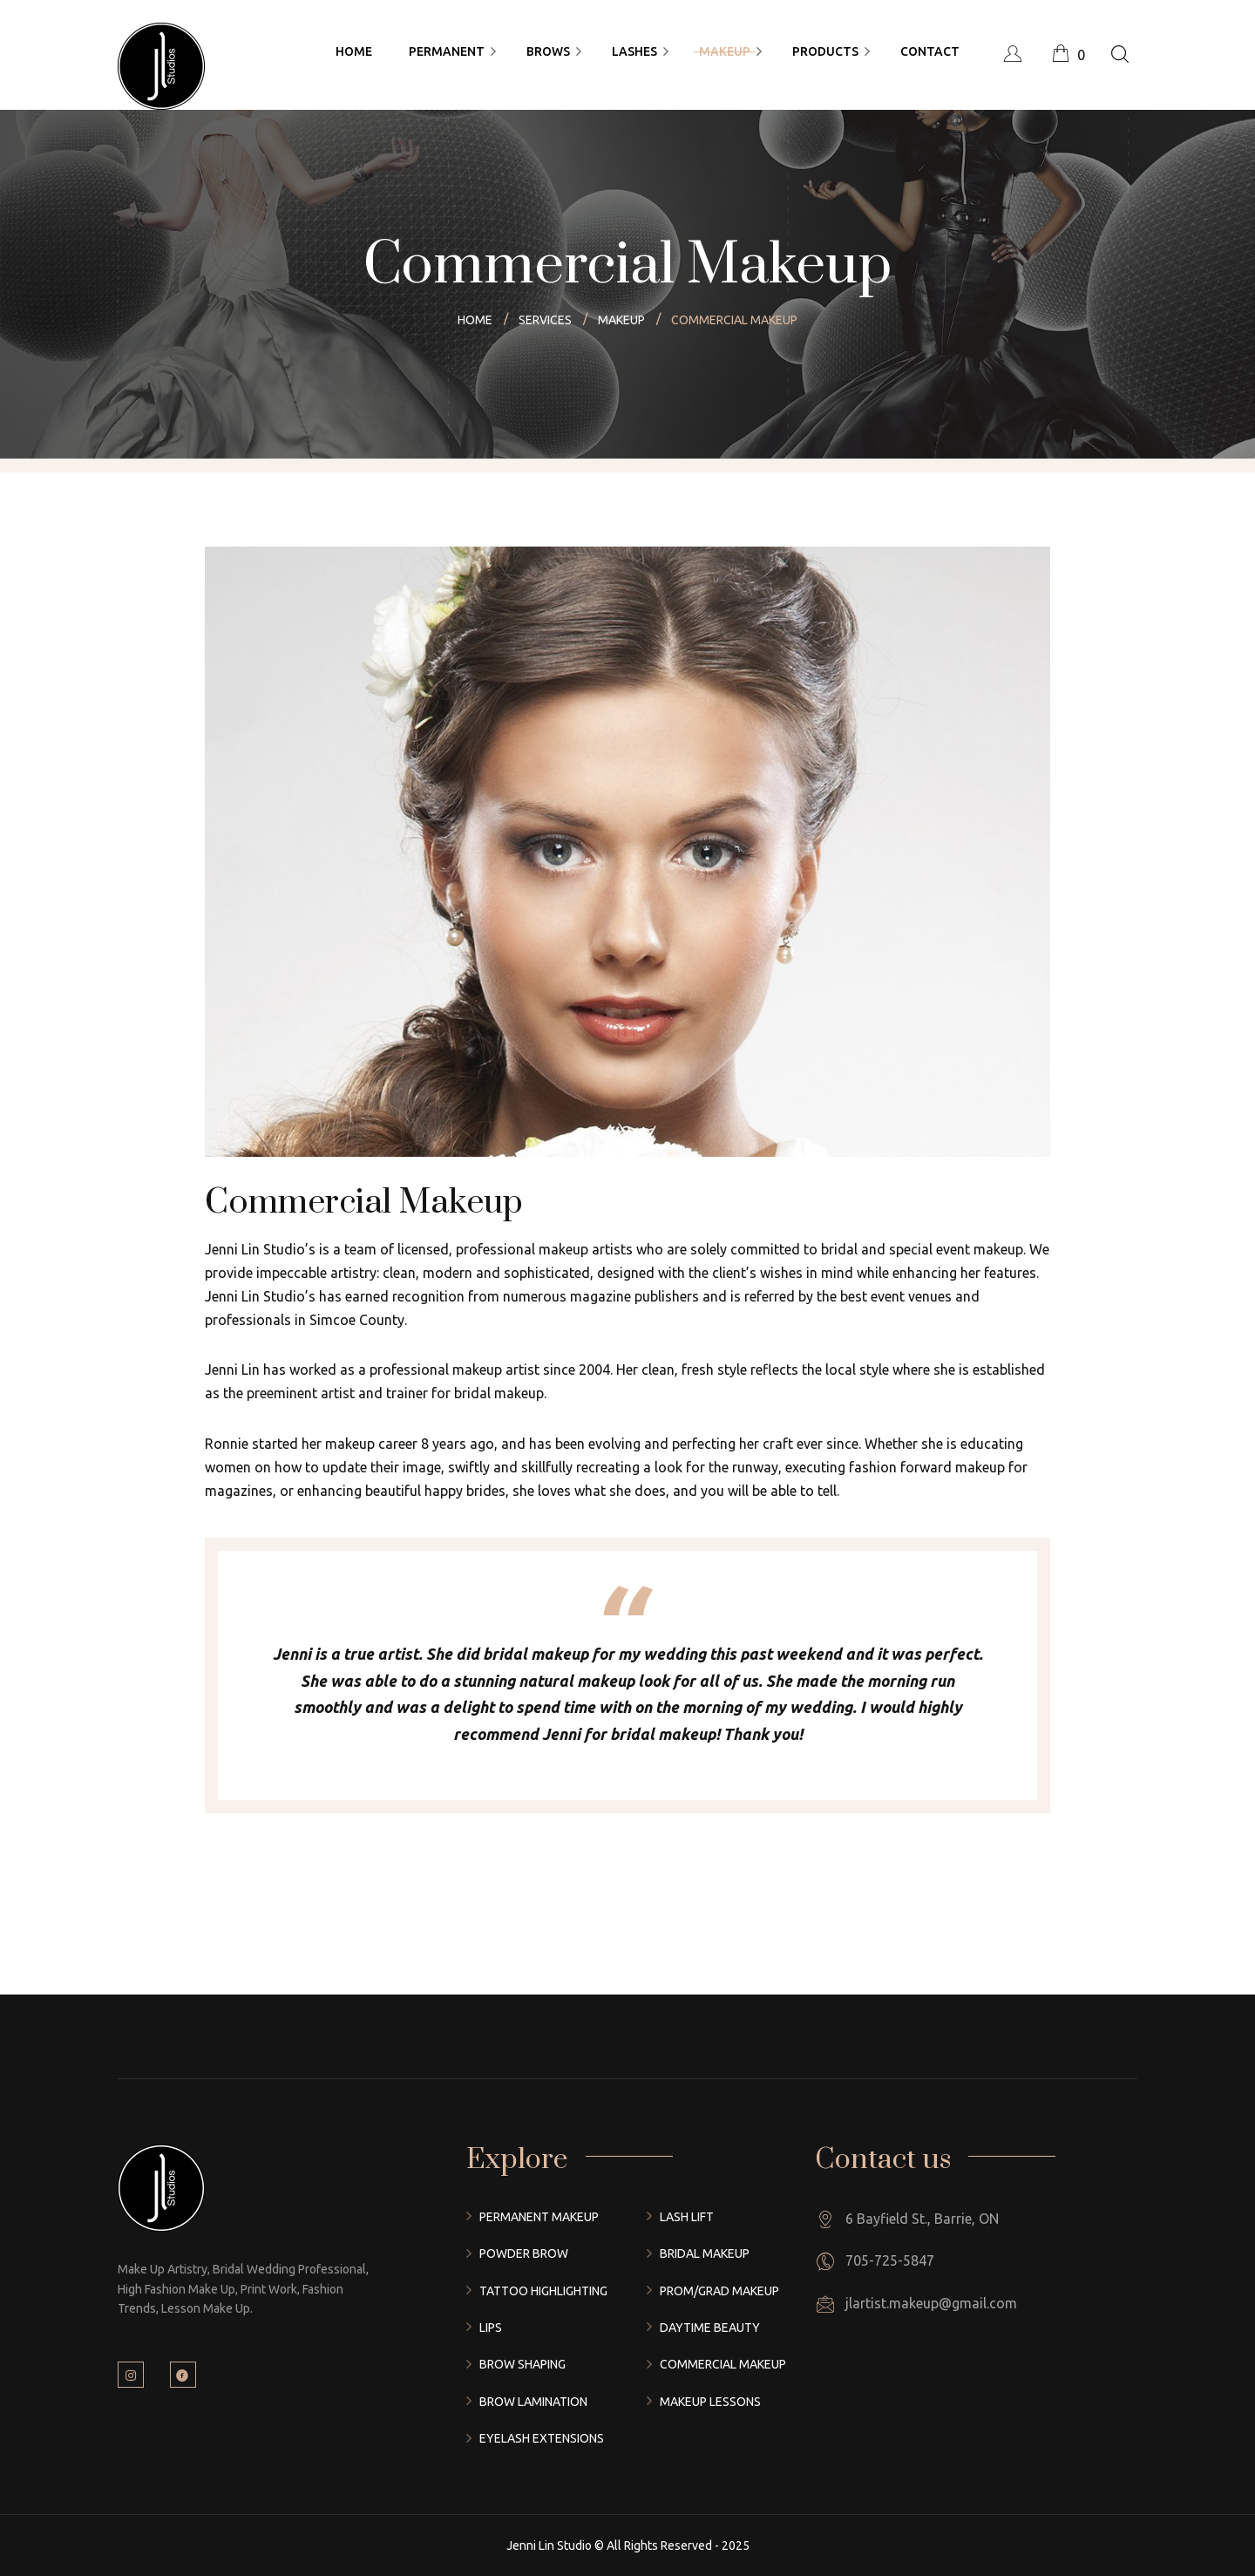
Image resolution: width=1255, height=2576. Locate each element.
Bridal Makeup (705, 2253)
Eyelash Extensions (541, 2438)
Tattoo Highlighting (543, 2291)
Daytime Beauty (710, 2328)
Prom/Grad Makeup (719, 2291)
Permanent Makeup (539, 2217)
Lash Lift (687, 2217)
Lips (490, 2328)
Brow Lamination (533, 2402)
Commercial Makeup (723, 2364)
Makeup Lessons (710, 2402)
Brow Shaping (522, 2364)
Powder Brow (523, 2253)
